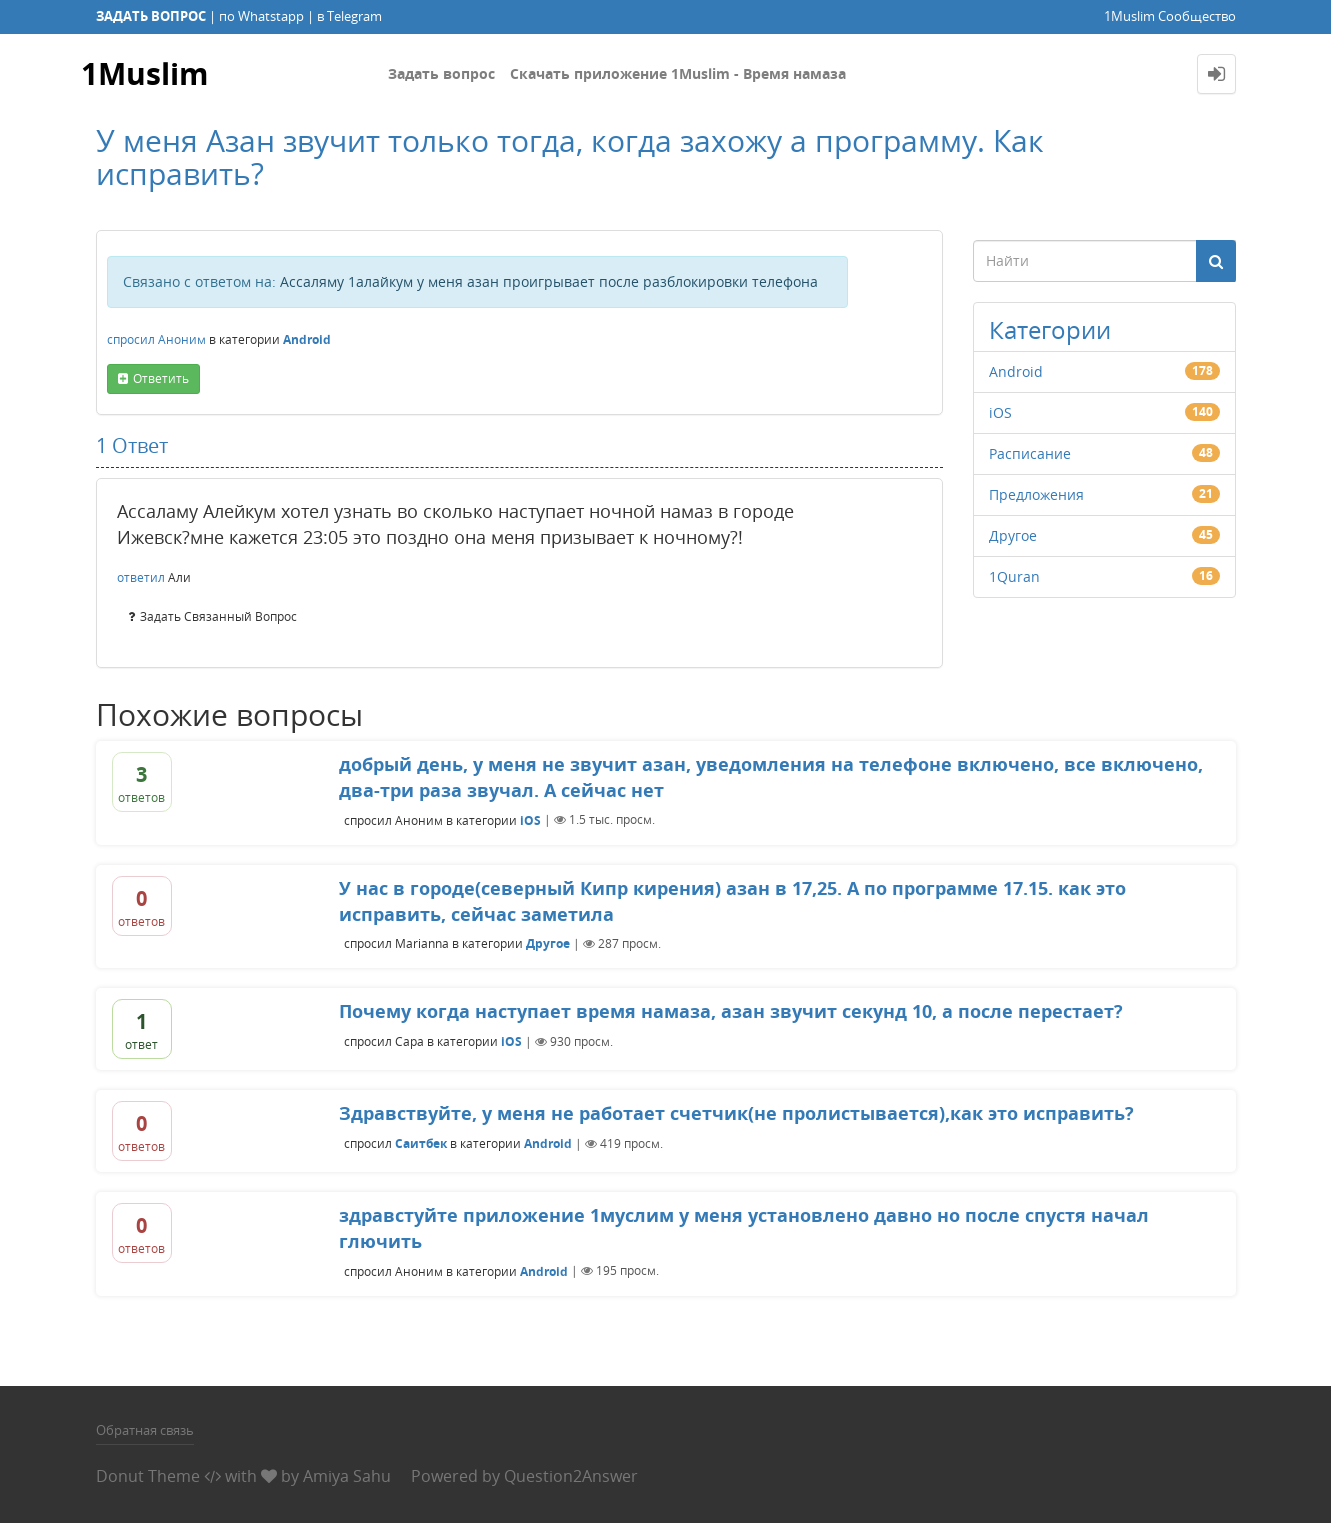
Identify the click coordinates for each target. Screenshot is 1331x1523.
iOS (1000, 412)
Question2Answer (571, 1476)
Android (307, 339)
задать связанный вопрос (218, 616)
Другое (1013, 535)
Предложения (1036, 494)
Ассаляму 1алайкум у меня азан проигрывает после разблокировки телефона (549, 281)
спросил (131, 339)
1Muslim (144, 73)
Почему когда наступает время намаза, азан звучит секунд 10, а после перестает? (731, 1011)
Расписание (1030, 453)
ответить (161, 378)
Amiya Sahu (347, 1476)
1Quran (1014, 576)
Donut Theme (148, 1476)
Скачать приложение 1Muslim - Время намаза (678, 73)
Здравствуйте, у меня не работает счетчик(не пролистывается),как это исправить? (736, 1113)
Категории (1050, 329)
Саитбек (421, 1143)
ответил (141, 577)
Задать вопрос (441, 73)
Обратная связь (145, 1430)
